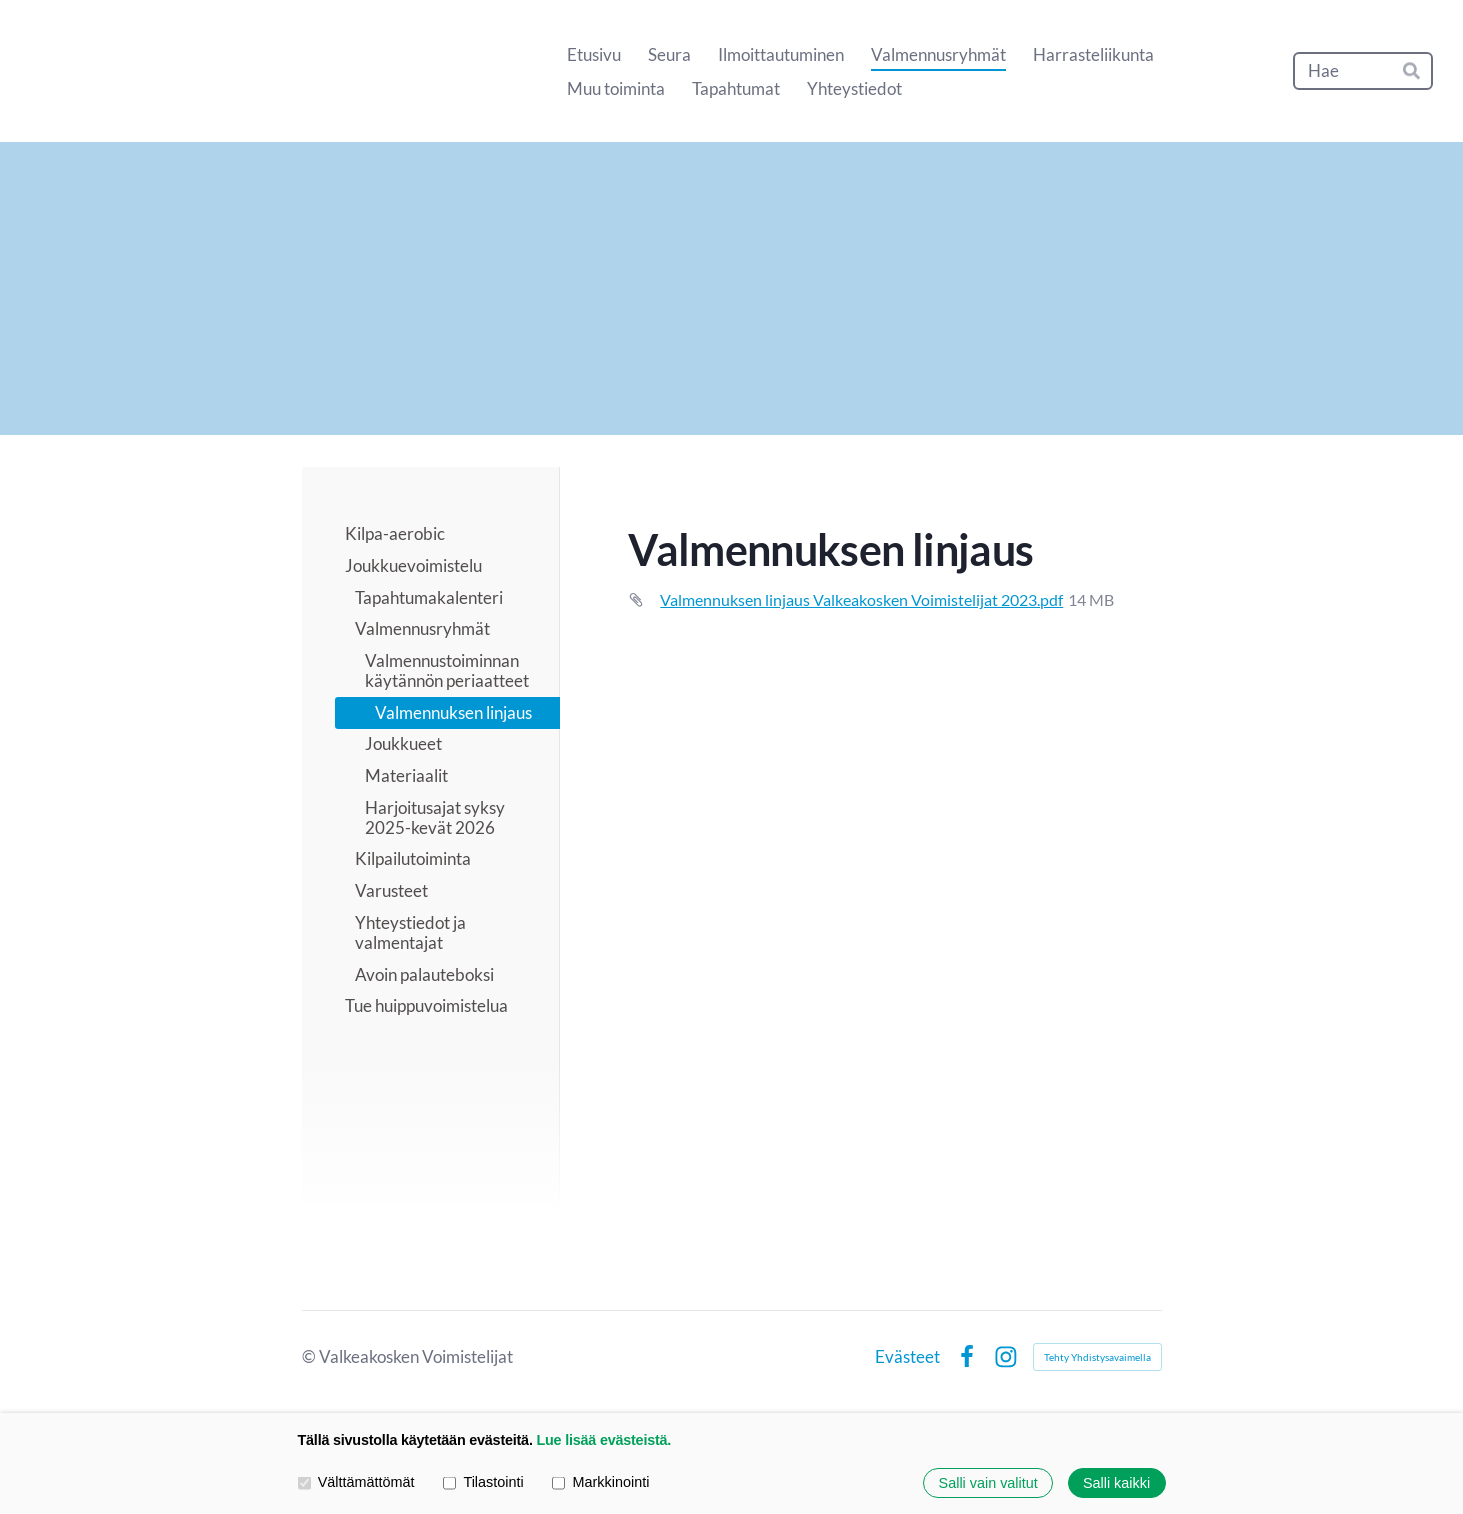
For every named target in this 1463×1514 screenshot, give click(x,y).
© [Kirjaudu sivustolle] (310, 1356)
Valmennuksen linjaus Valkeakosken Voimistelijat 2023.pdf (861, 599)
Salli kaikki (1116, 1483)
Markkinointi (600, 1483)
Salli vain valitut (988, 1483)
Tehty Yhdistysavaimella (1097, 1357)
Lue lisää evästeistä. (603, 1440)
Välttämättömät (356, 1483)
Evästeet (907, 1356)
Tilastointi (483, 1483)
